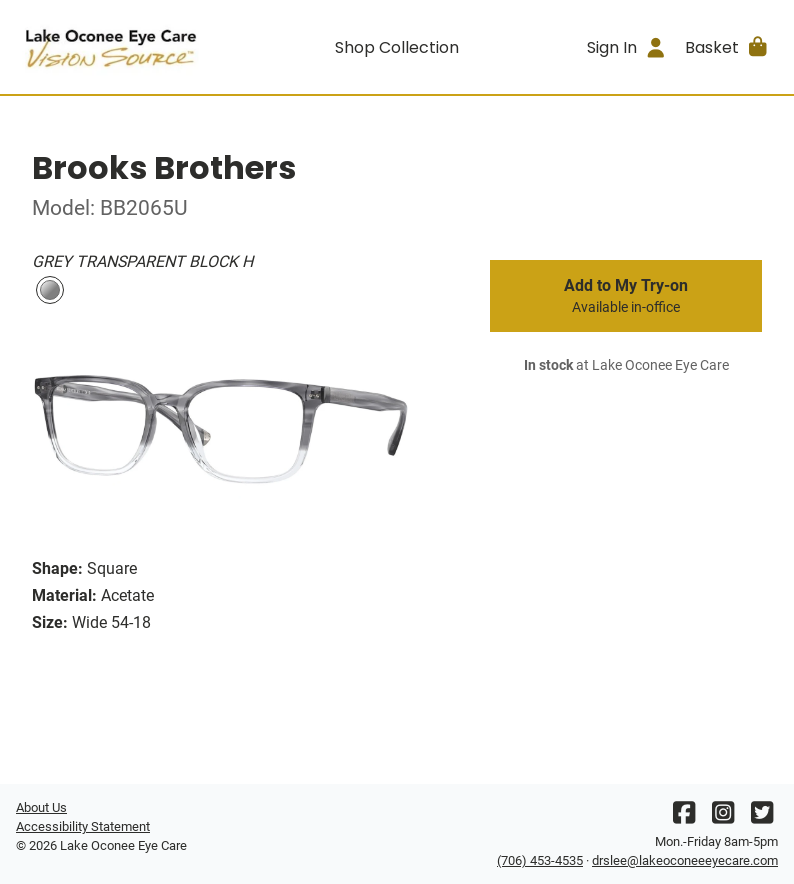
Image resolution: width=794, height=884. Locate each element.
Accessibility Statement (83, 826)
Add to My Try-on (626, 296)
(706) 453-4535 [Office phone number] (540, 860)
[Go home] (111, 47)
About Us (41, 807)
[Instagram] (723, 817)
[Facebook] (684, 817)
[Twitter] (762, 817)
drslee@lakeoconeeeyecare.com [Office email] (685, 860)
